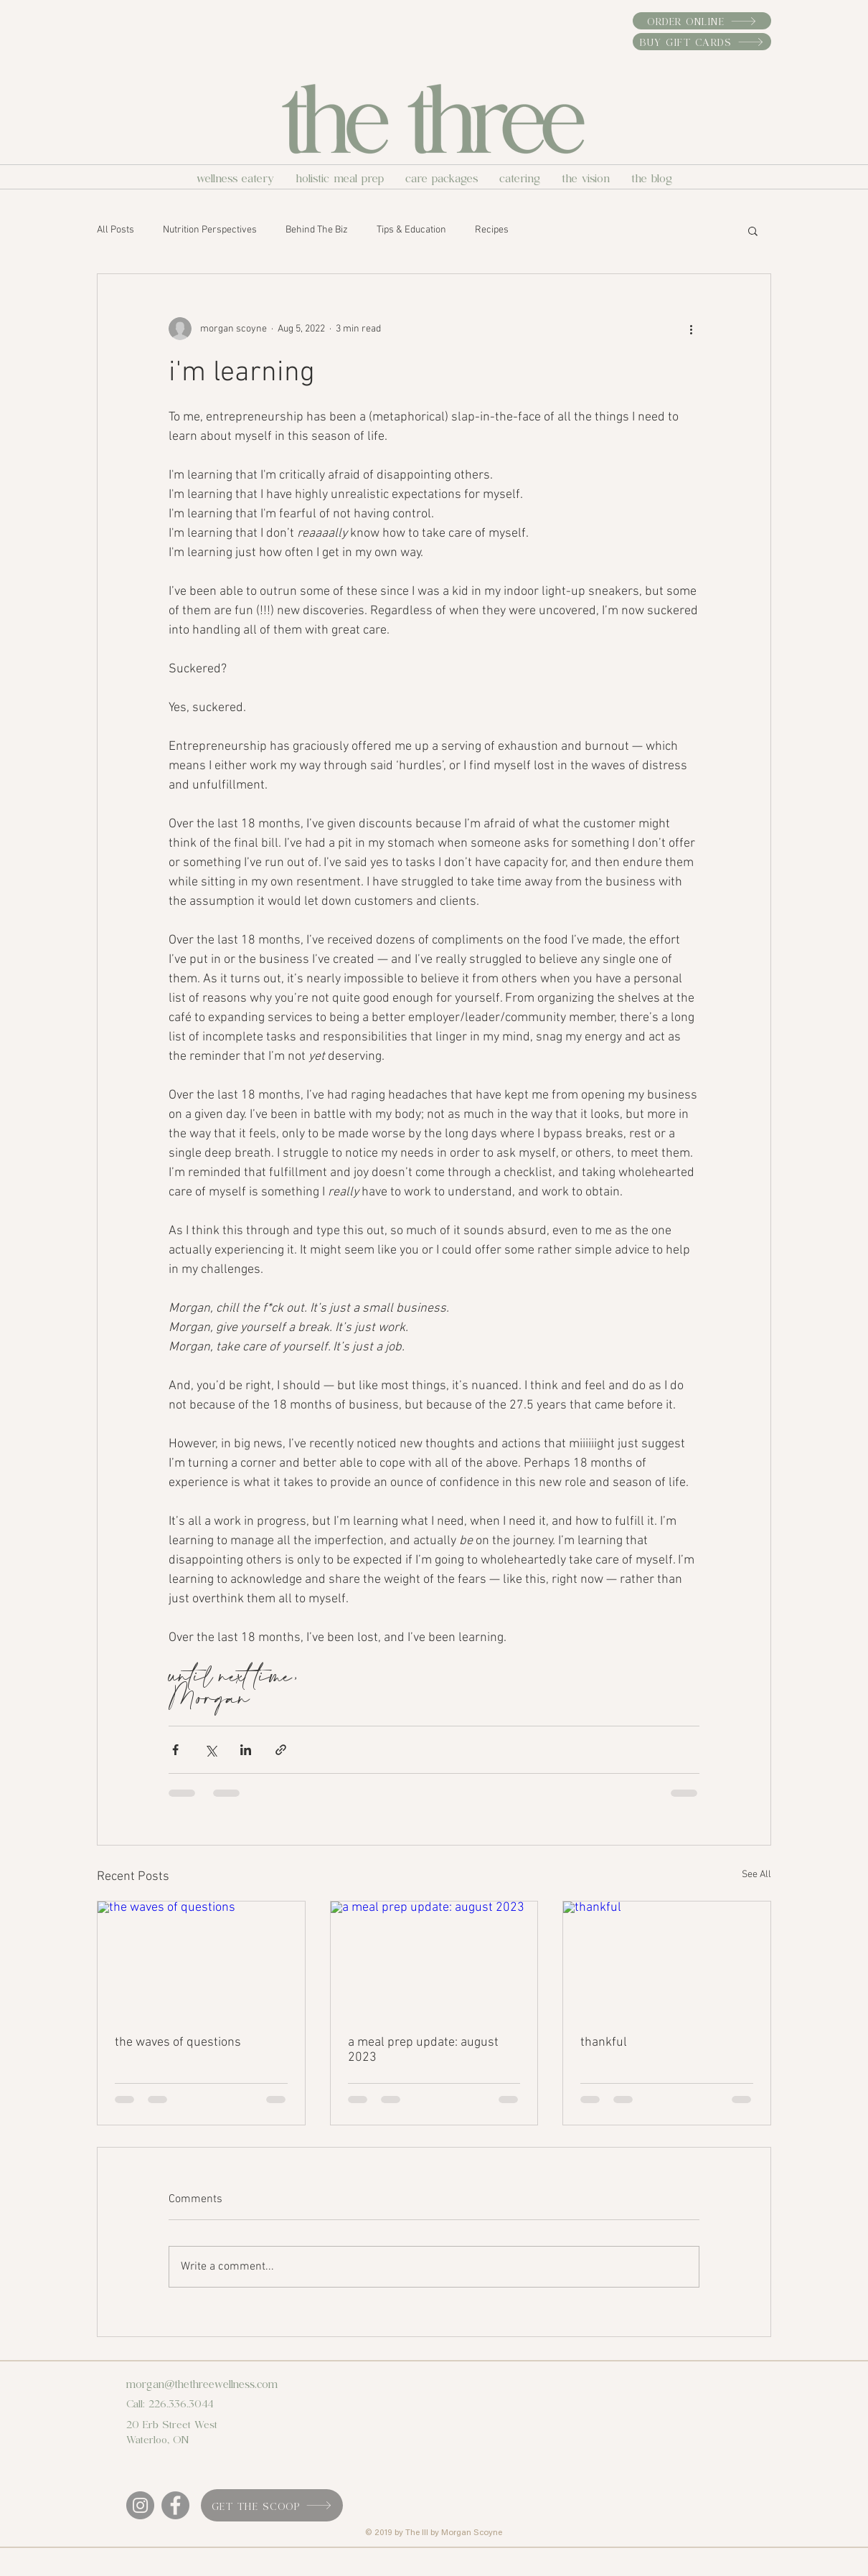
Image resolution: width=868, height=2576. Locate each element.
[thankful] (666, 1960)
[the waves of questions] (201, 1960)
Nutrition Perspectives (210, 230)
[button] (753, 230)
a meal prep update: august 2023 (423, 2050)
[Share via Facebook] (175, 1750)
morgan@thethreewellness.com (202, 2382)
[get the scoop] (272, 2505)
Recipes (492, 230)
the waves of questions (178, 2042)
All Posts (115, 230)
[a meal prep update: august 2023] (434, 1960)
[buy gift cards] (702, 41)
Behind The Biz (317, 230)
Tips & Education (411, 230)
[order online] (702, 20)
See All (756, 1874)
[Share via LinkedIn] (246, 1750)
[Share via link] (281, 1750)
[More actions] (690, 328)
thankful (603, 2042)
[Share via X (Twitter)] (210, 1750)
